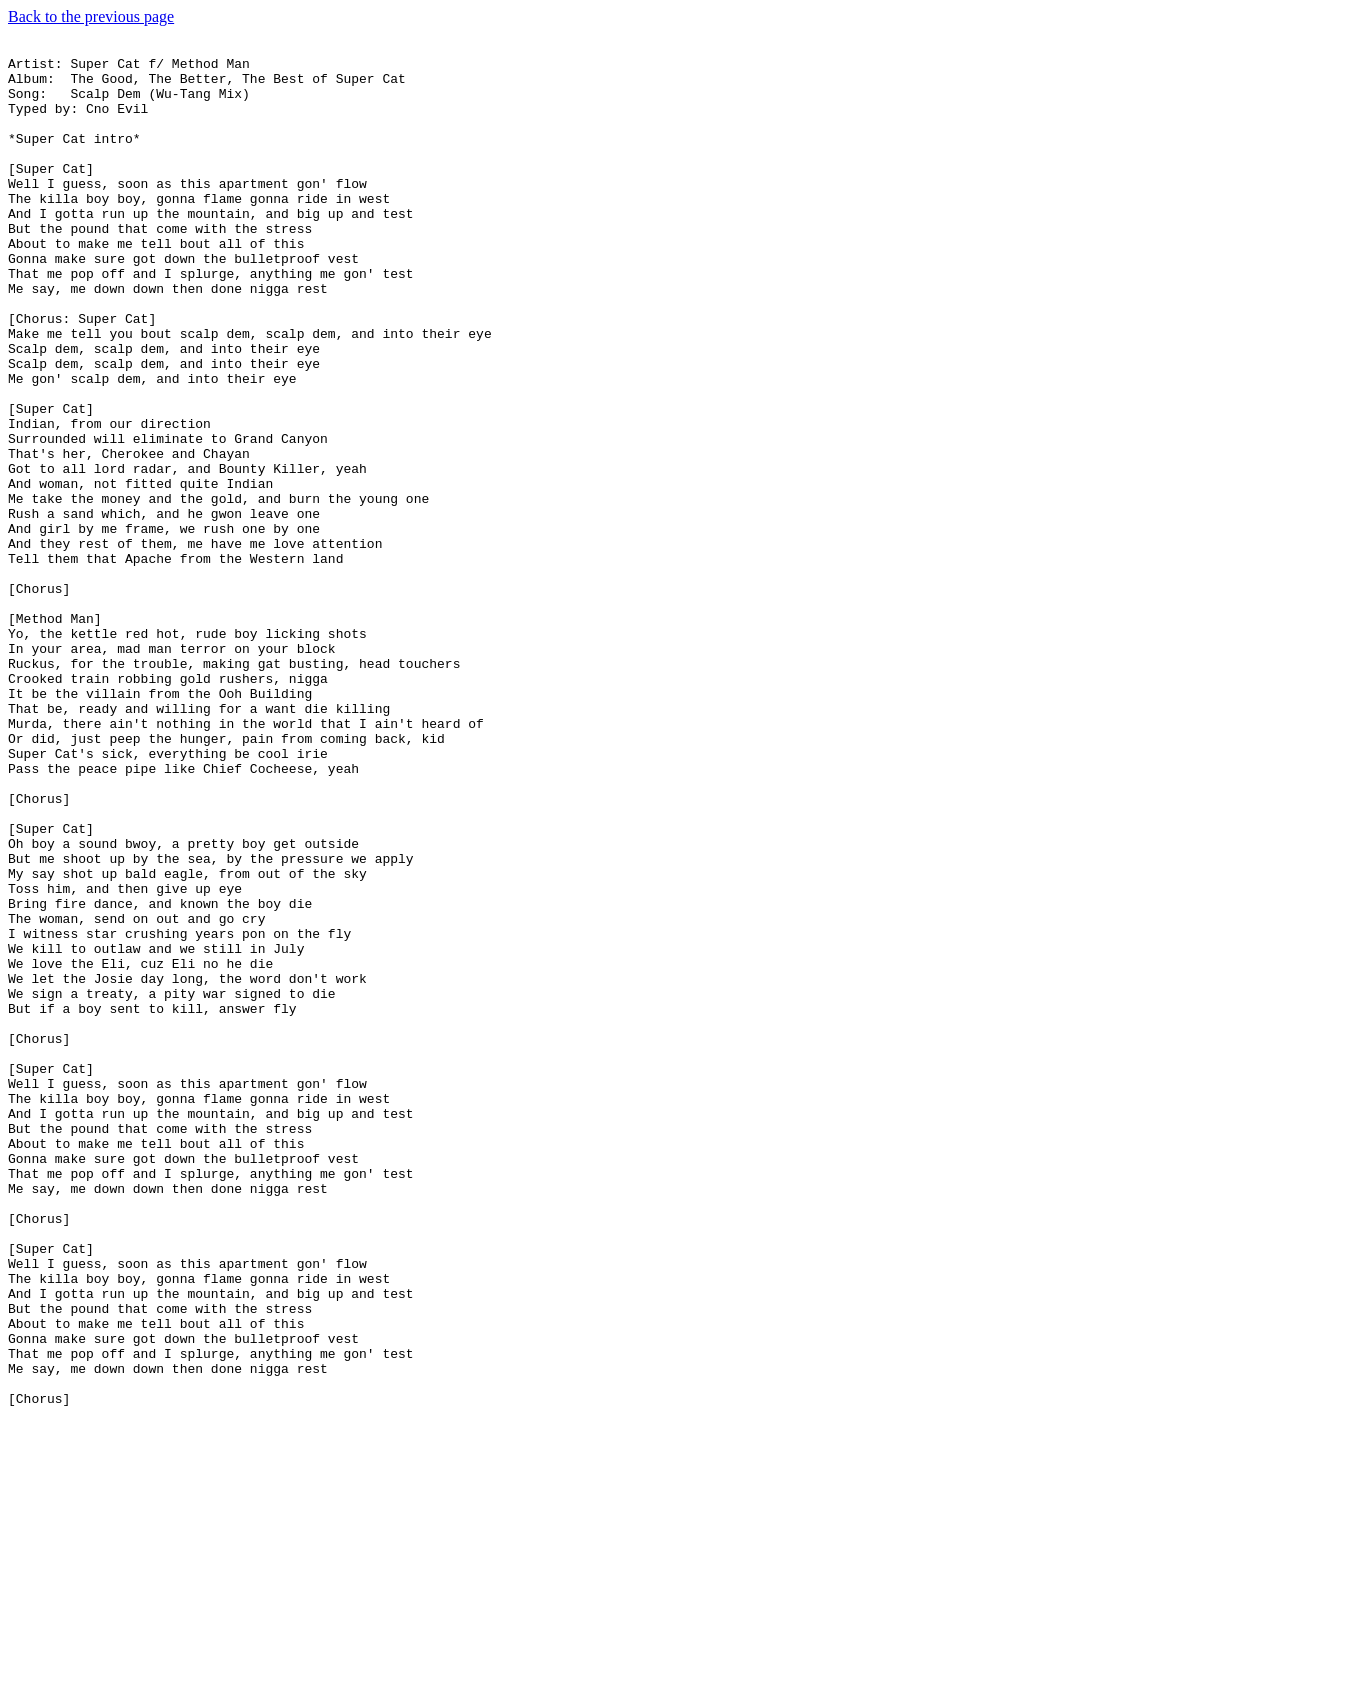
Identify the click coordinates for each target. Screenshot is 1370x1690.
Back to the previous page (91, 16)
